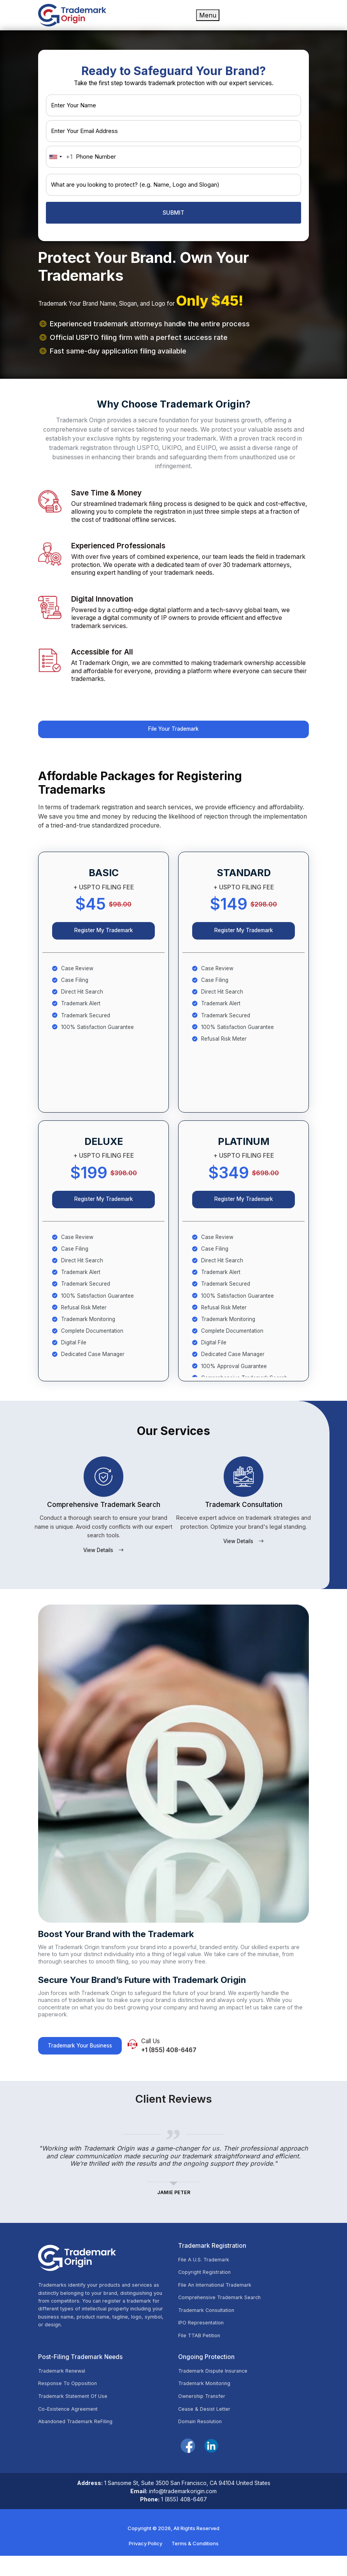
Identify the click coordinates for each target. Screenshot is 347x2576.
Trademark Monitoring (206, 2402)
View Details (103, 1563)
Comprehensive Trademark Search (223, 2313)
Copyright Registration (207, 2286)
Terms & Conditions (195, 2564)
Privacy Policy (145, 2564)
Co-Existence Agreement (71, 2428)
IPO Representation (203, 2339)
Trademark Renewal (64, 2389)
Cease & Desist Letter (206, 2428)
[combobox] (59, 156)
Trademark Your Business (85, 2060)
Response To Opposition (70, 2402)
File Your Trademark (173, 731)
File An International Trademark (218, 2300)
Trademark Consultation (209, 2326)
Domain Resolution (202, 2442)
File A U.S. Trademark (205, 2273)
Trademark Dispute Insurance (216, 2389)
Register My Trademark (103, 937)
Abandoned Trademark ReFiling (79, 2442)
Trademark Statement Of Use (76, 2415)
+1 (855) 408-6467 (184, 2064)
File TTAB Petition (201, 2353)
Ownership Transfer (204, 2415)
